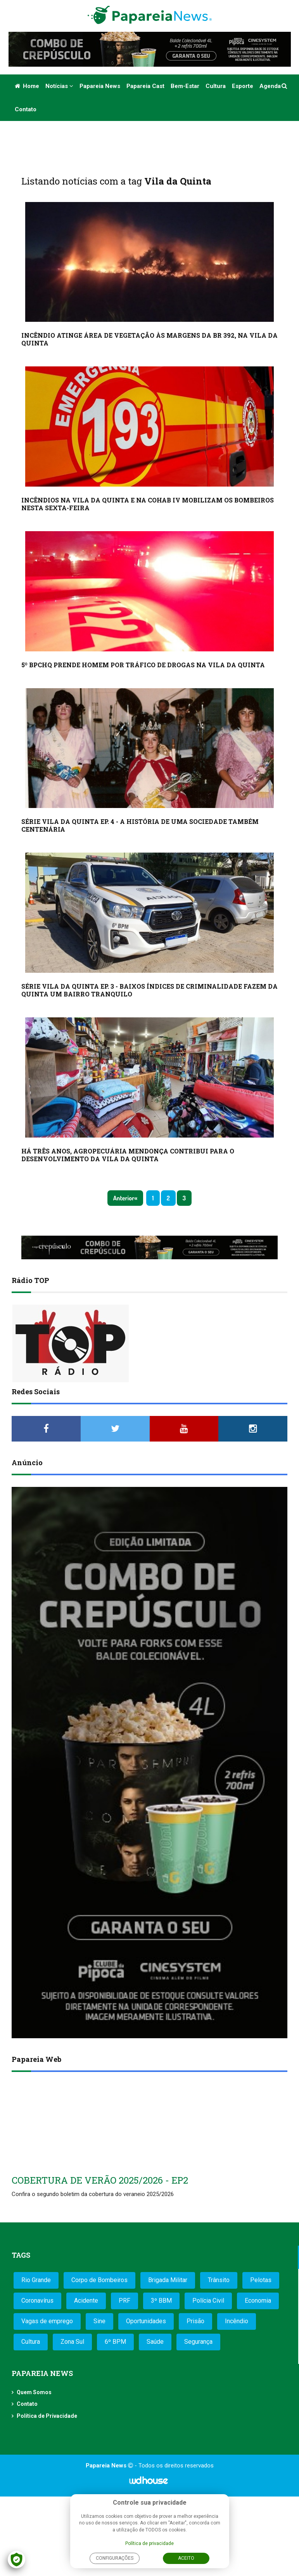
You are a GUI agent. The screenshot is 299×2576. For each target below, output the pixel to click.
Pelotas (260, 2280)
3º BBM (161, 2300)
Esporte (242, 86)
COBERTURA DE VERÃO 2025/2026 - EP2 (100, 2180)
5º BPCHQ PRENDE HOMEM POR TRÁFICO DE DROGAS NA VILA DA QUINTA (143, 665)
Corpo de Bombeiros (99, 2280)
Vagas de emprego (47, 2321)
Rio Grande (36, 2280)
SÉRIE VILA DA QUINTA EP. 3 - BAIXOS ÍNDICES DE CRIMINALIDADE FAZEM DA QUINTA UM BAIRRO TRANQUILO (149, 990)
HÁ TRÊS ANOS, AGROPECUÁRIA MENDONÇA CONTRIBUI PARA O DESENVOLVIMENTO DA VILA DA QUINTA (127, 1155)
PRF (124, 2300)
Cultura (216, 86)
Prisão (195, 2321)
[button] (284, 86)
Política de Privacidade (47, 2416)
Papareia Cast (145, 86)
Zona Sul (72, 2341)
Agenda (270, 86)
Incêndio (236, 2321)
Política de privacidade (149, 2543)
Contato (25, 109)
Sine (99, 2321)
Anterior (123, 1198)
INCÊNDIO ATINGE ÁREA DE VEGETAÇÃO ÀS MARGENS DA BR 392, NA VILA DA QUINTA (149, 339)
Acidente (86, 2300)
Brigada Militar (167, 2280)
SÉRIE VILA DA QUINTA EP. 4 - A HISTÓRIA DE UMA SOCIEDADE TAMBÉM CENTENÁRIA (140, 825)
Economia (258, 2300)
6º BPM (115, 2341)
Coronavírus (37, 2300)
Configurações (114, 2558)
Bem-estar (185, 86)
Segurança (198, 2341)
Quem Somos (34, 2392)
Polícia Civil (208, 2300)
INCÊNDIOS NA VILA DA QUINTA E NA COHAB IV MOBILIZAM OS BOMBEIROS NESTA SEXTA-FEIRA (147, 504)
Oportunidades (146, 2321)
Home (27, 86)
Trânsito (219, 2280)
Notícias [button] (59, 86)
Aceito (186, 2558)
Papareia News (100, 86)
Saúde (155, 2341)
